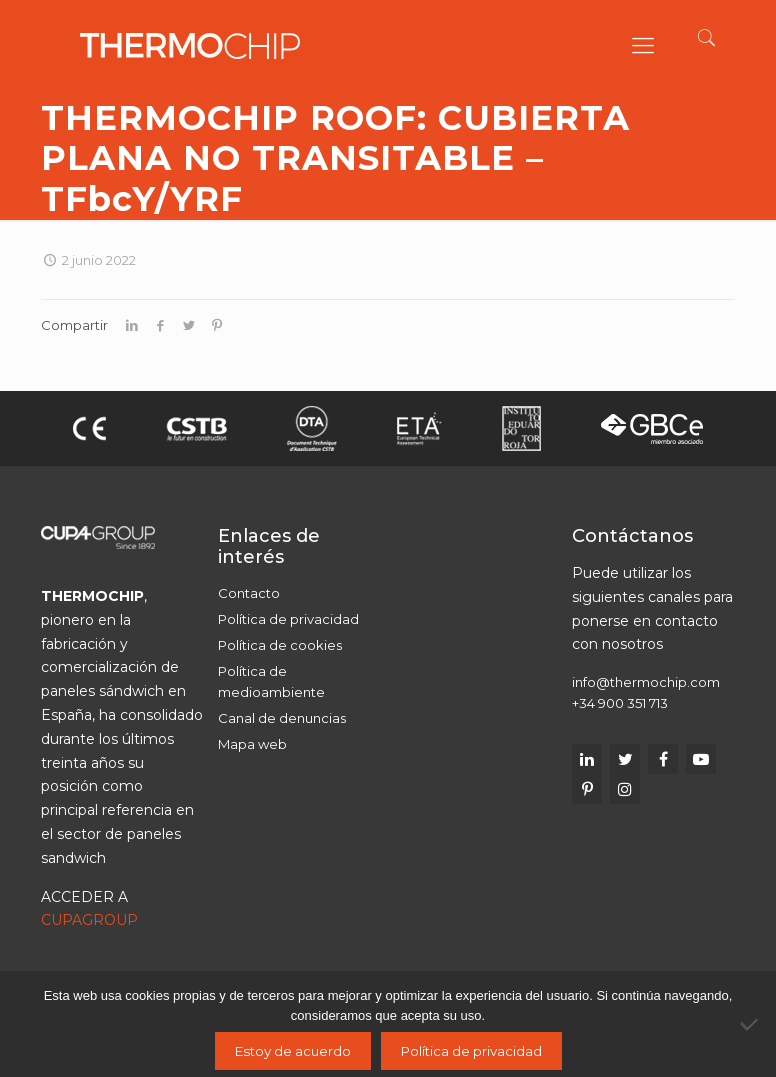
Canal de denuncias (282, 718)
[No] (751, 1024)
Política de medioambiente (271, 681)
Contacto (249, 593)
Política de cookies (280, 645)
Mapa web (252, 744)
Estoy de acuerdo (293, 1051)
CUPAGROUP (89, 920)
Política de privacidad (288, 619)
